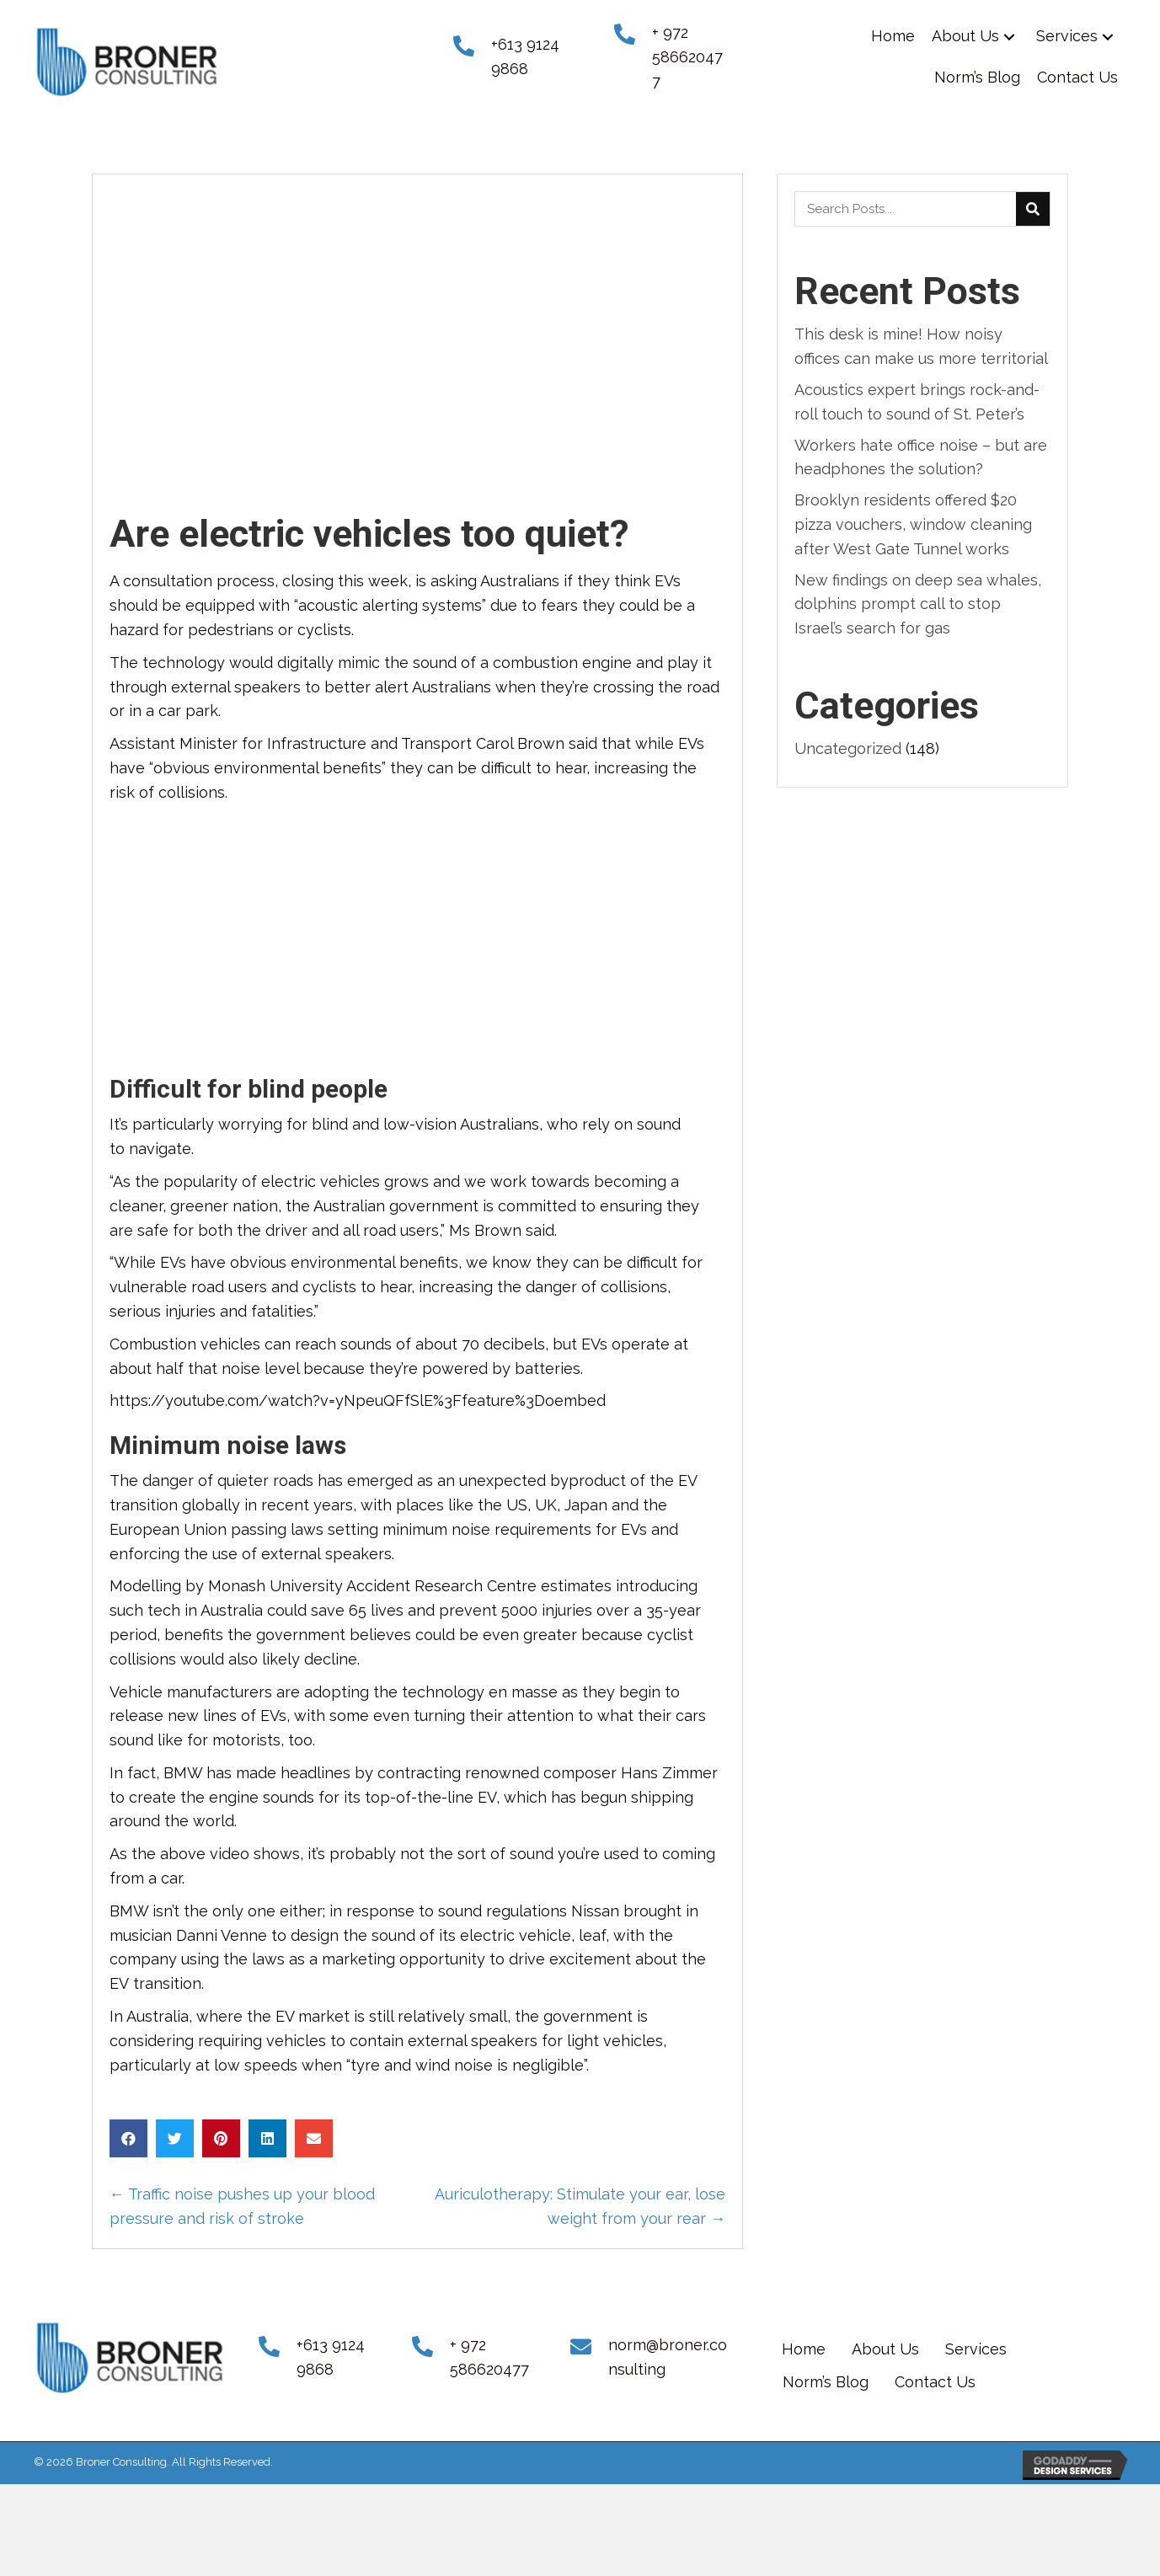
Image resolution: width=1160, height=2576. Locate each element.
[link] (893, 36)
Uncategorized (847, 748)
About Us (885, 2349)
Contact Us (935, 2382)
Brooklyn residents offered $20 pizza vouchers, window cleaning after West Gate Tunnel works (913, 524)
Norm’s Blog (826, 2382)
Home (804, 2349)
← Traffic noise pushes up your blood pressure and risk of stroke (242, 2206)
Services (976, 2349)
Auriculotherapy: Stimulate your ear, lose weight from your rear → (580, 2206)
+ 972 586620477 (687, 57)
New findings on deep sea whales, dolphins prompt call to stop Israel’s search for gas (917, 604)
